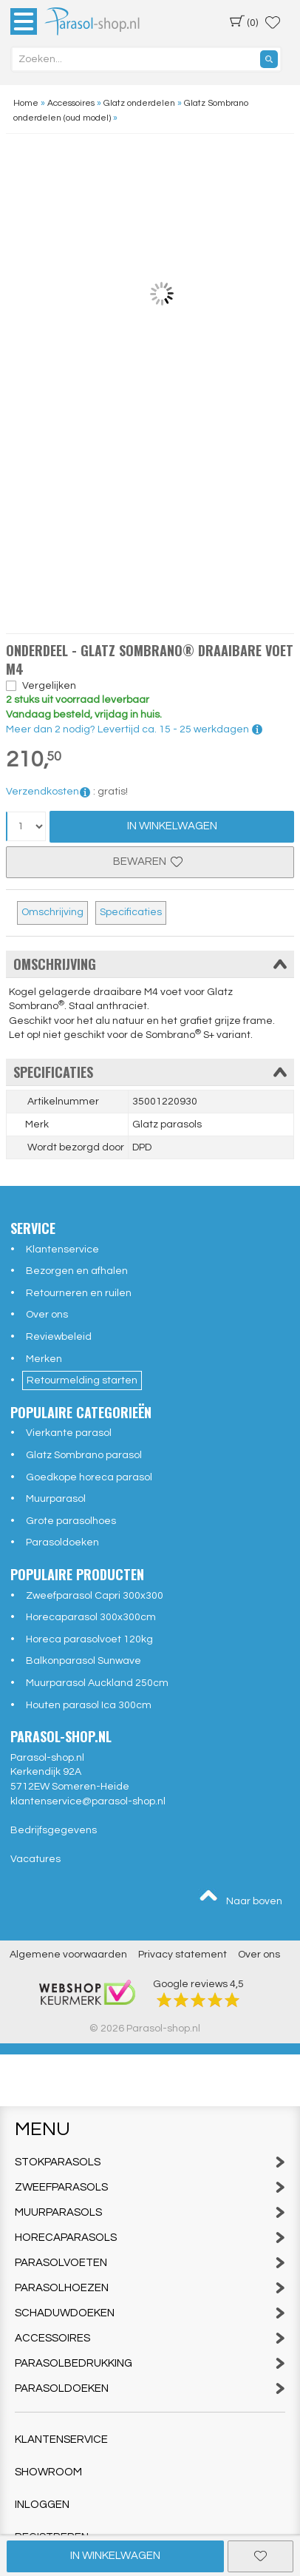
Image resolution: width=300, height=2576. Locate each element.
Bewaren (150, 861)
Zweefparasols (149, 2187)
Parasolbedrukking (149, 2363)
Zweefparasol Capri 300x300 (94, 1596)
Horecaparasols (149, 2237)
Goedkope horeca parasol (89, 1477)
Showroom (48, 2472)
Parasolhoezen (149, 2287)
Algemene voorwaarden (68, 1954)
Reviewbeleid (59, 1337)
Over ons (47, 1314)
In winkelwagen (115, 2555)
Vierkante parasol (69, 1433)
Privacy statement (182, 1954)
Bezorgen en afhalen (77, 1271)
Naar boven (240, 1897)
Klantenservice (62, 1249)
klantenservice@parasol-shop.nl (88, 1801)
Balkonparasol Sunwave (83, 1661)
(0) (244, 21)
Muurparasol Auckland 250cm (97, 1683)
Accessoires (149, 2338)
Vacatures (35, 1859)
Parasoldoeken (62, 1542)
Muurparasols (149, 2212)
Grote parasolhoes (71, 1521)
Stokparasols (149, 2162)
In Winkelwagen (172, 826)
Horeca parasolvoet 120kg (89, 1639)
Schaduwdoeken (149, 2313)
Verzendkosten (48, 791)
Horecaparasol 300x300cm (91, 1617)
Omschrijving (52, 912)
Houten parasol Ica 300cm (88, 1705)
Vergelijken (49, 686)
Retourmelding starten (82, 1380)
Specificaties (131, 912)
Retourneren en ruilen (79, 1293)
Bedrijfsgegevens (53, 1830)
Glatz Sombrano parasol (84, 1455)
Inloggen (42, 2504)
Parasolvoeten (149, 2262)
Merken (44, 1359)
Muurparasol (56, 1499)
